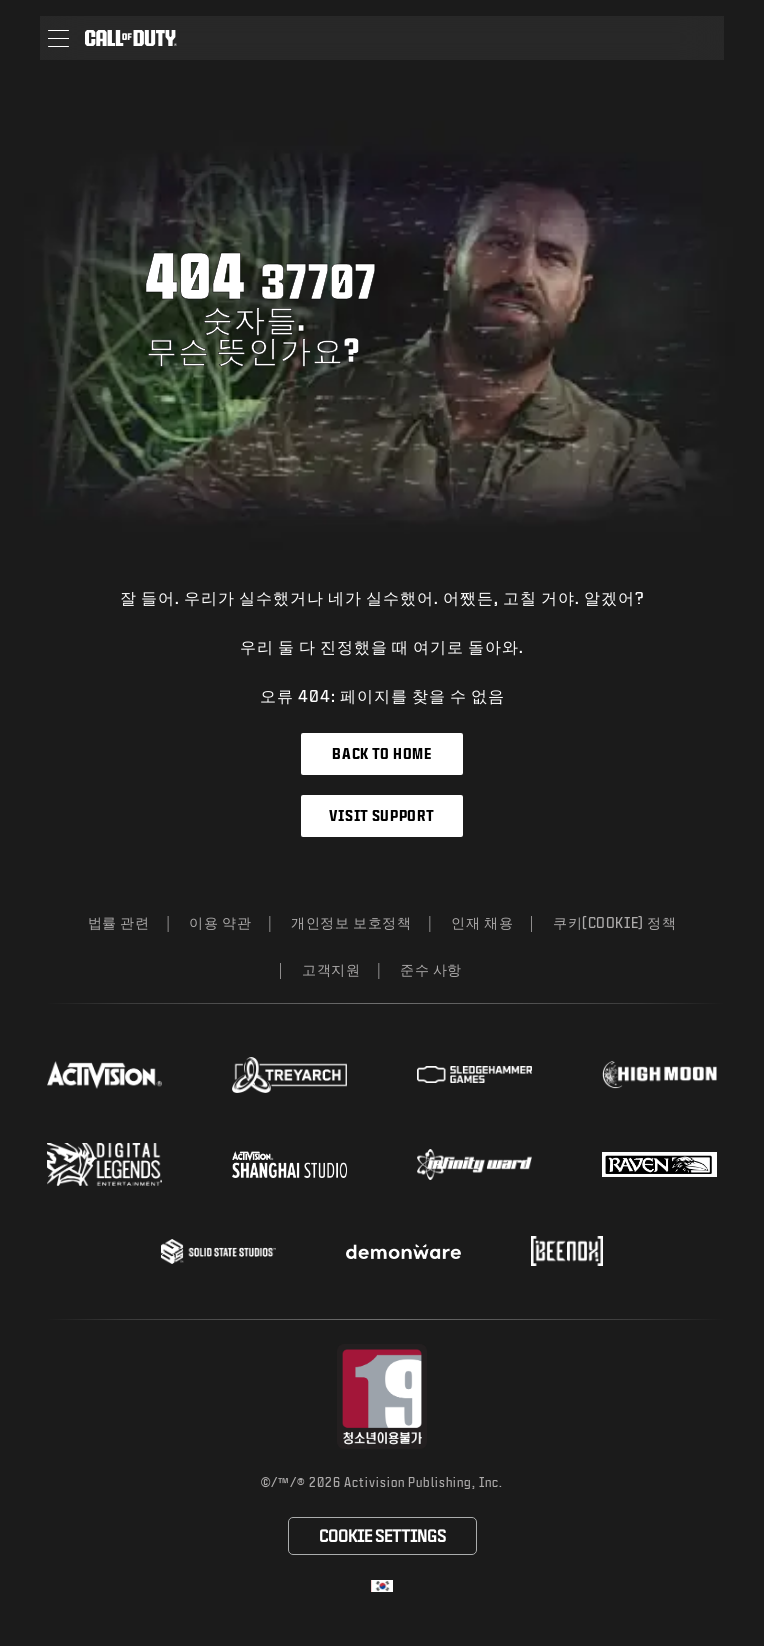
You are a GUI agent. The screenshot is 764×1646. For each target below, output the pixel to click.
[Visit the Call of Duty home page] (131, 38)
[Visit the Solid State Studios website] (218, 1251)
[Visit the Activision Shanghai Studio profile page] (289, 1164)
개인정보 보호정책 (351, 922)
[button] (58, 38)
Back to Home (381, 753)
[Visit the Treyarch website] (289, 1075)
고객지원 (331, 969)
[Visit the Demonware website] (403, 1252)
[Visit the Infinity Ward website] (474, 1164)
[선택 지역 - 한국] (382, 1586)
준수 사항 (431, 969)
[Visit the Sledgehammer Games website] (474, 1074)
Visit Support (381, 815)
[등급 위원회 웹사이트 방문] (382, 1396)
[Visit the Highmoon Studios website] (659, 1074)
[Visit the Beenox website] (566, 1251)
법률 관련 (119, 922)
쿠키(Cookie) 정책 (614, 922)
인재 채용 (482, 922)
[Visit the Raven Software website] (659, 1165)
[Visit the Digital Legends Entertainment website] (104, 1165)
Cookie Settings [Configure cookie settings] (382, 1535)
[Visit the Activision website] (104, 1075)
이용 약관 (220, 922)
